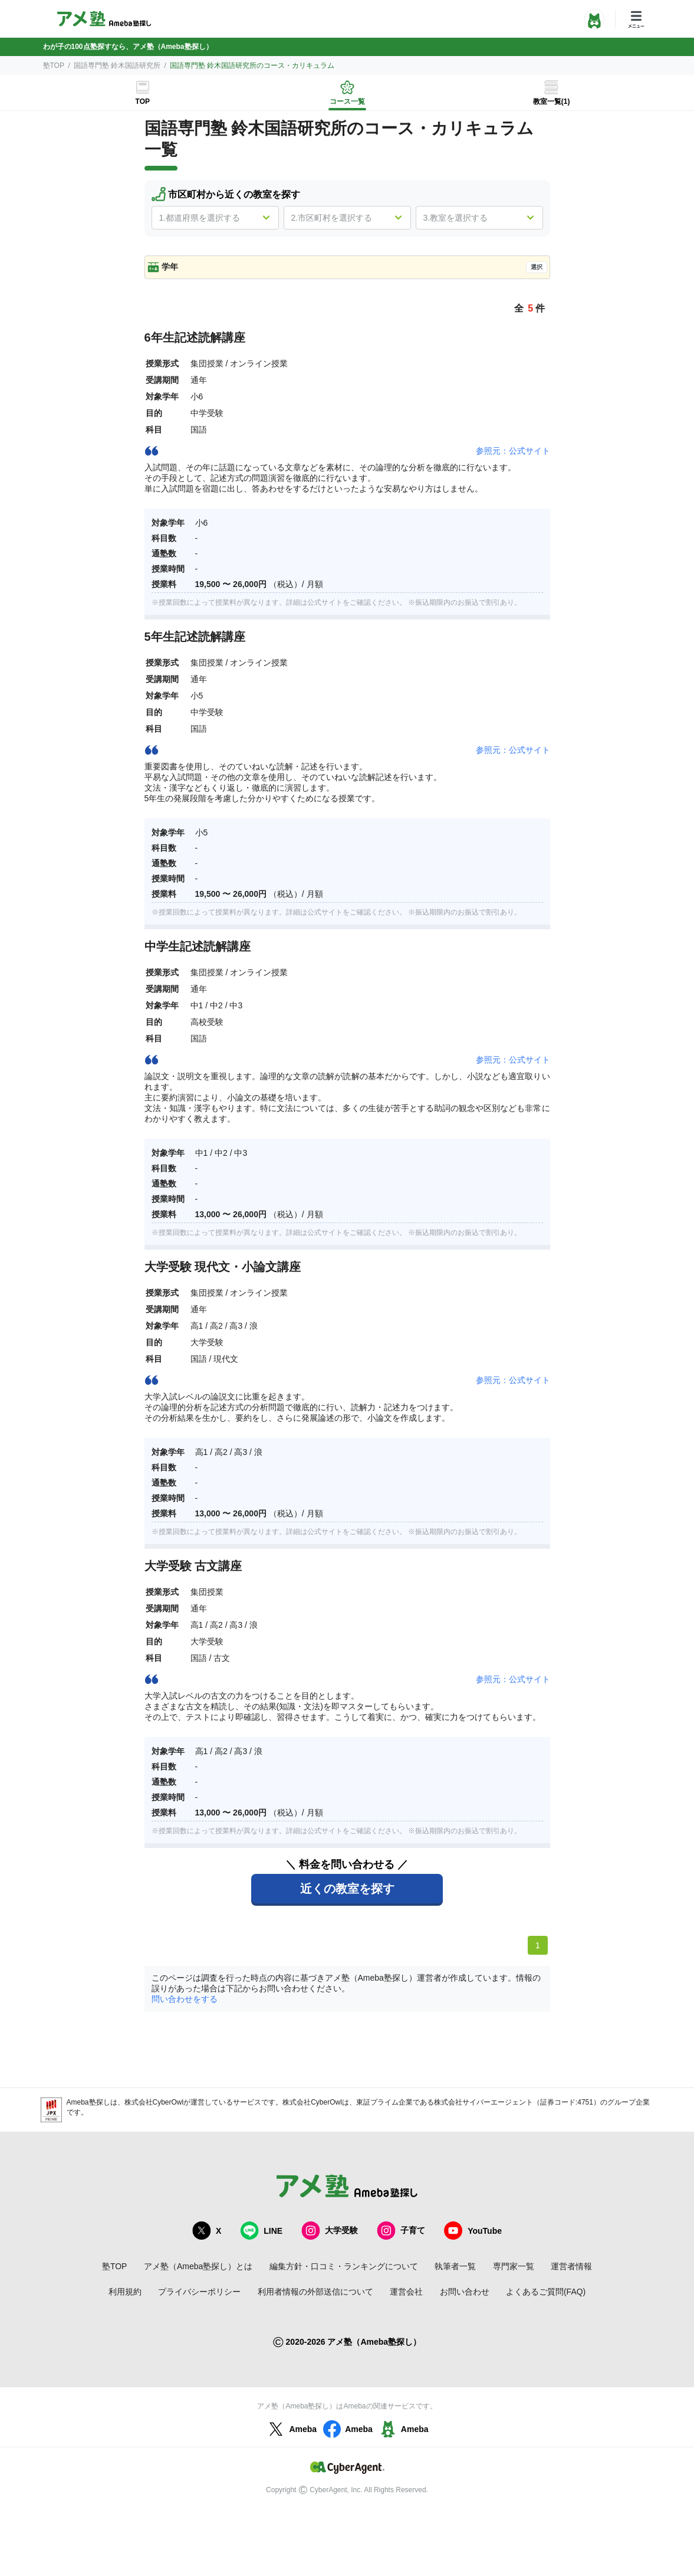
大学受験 (329, 2230)
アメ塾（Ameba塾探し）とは (198, 2266)
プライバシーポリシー (199, 2291)
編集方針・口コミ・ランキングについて (343, 2266)
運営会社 (406, 2291)
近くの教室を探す (347, 1888)
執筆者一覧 (455, 2266)
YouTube (473, 2230)
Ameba (291, 2429)
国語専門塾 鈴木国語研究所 (117, 65)
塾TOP (53, 65)
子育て (401, 2230)
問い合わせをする (185, 1999)
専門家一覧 (513, 2266)
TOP (143, 101)
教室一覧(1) (551, 101)
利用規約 (125, 2291)
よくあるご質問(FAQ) (546, 2291)
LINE (261, 2230)
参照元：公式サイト (513, 450)
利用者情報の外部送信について (315, 2291)
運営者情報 (571, 2266)
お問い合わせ (464, 2291)
